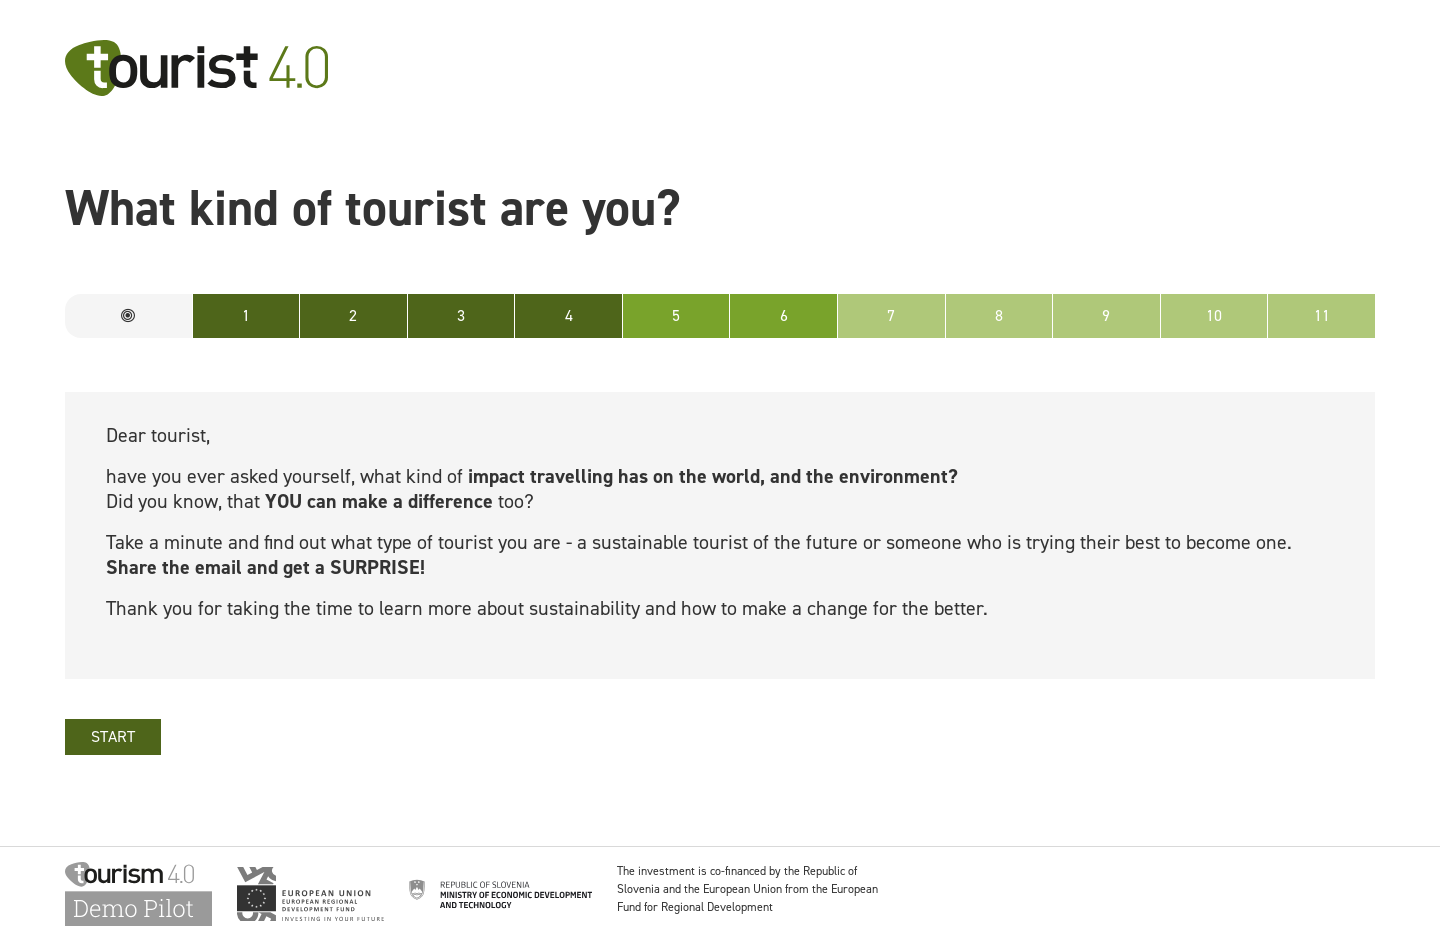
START (113, 736)
